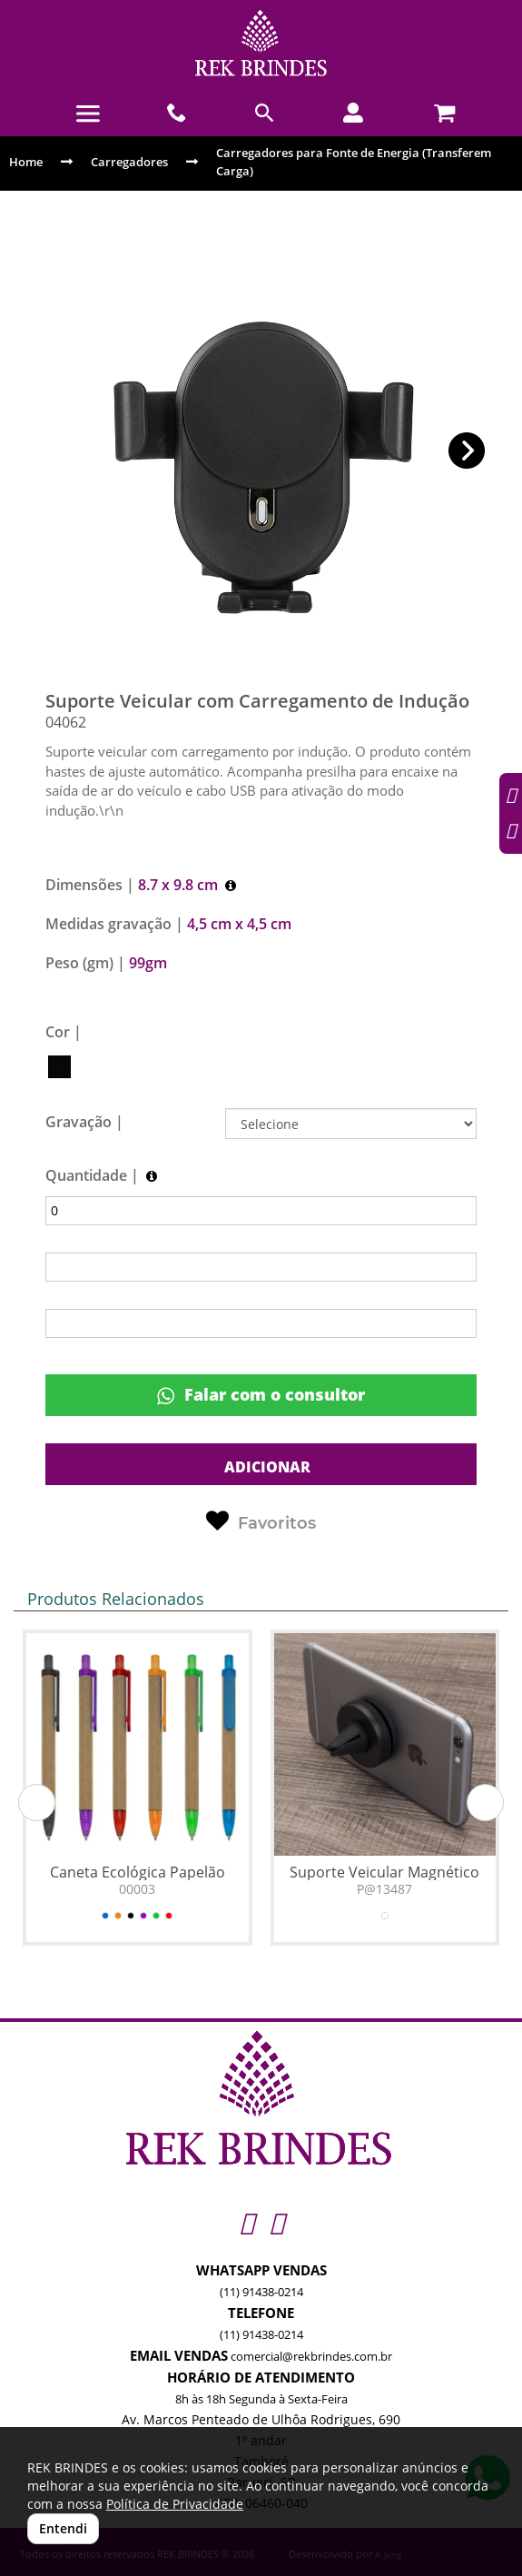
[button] (467, 451)
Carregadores (129, 162)
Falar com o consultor (261, 1394)
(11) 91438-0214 (261, 2292)
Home (26, 162)
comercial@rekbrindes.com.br (311, 2356)
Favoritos (261, 1521)
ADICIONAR (265, 1467)
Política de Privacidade (174, 2503)
